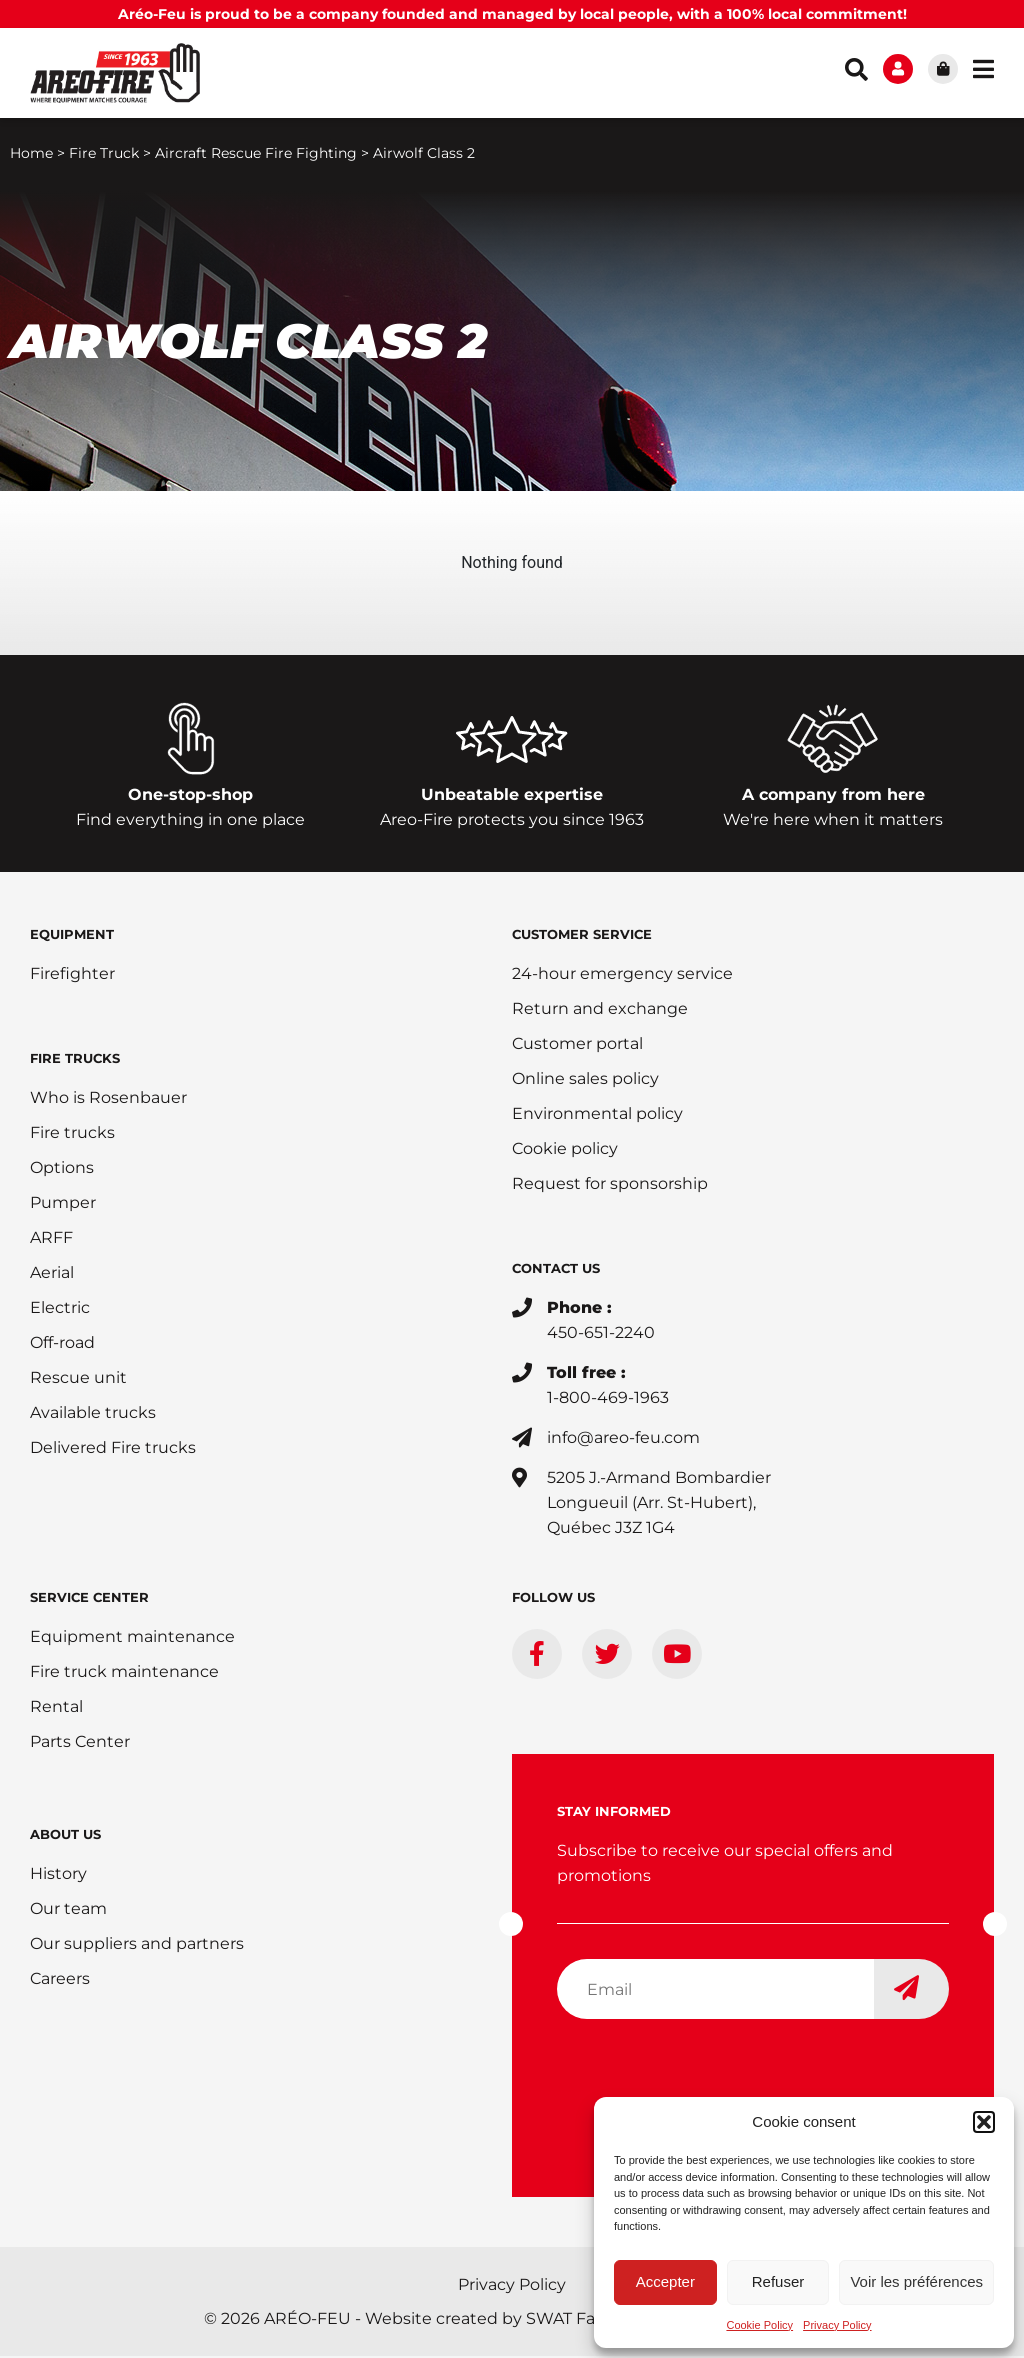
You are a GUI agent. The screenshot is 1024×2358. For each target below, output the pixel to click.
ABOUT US (65, 1836)
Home (31, 155)
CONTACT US (556, 1270)
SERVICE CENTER (89, 1599)
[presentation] (709, 2076)
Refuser (778, 2281)
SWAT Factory (581, 2320)
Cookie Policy (759, 2325)
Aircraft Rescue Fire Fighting (256, 155)
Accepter (665, 2281)
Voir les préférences (916, 2281)
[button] (984, 2122)
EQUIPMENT (72, 936)
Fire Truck (104, 155)
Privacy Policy (837, 2325)
